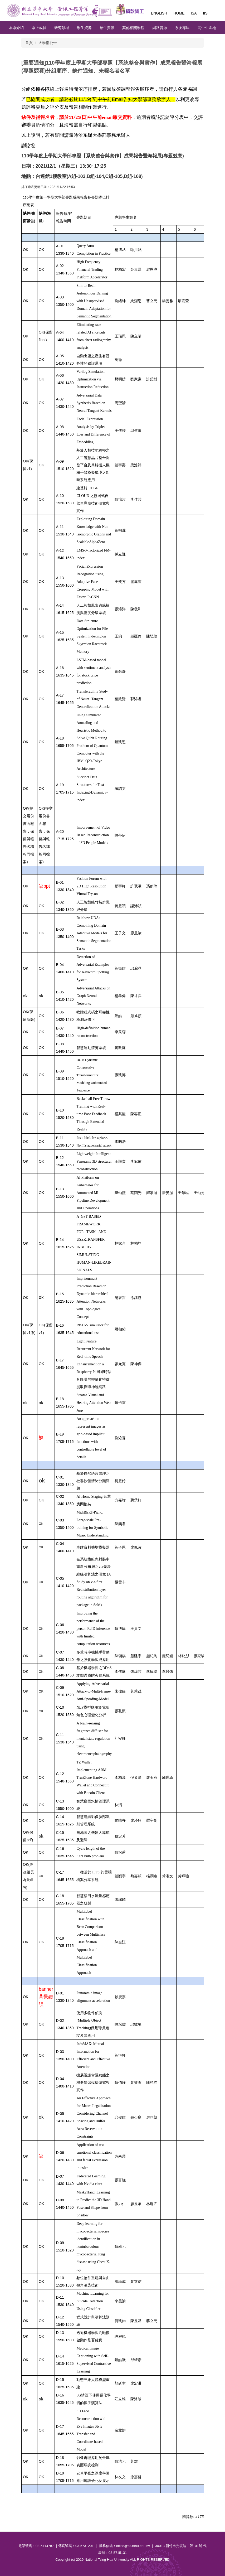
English (159, 13)
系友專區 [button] (182, 28)
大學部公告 (47, 43)
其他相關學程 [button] (133, 28)
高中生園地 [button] (207, 28)
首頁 (29, 43)
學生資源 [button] (84, 28)
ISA (194, 13)
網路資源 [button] (159, 28)
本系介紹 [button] (16, 28)
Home (178, 13)
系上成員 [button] (39, 28)
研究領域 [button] (61, 28)
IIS (205, 13)
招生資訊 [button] (107, 28)
